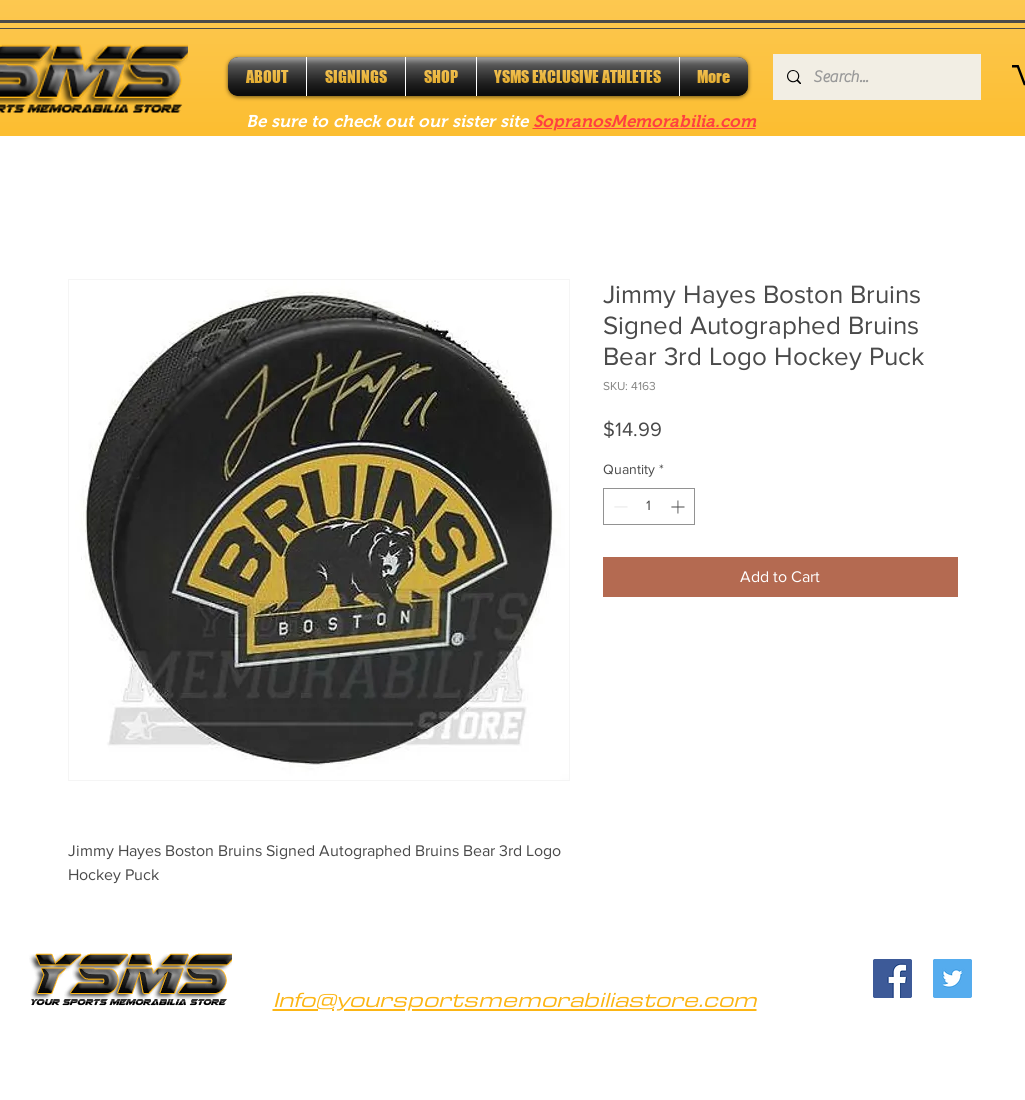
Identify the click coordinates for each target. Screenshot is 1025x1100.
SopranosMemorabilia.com (644, 121)
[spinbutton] (649, 506)
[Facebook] (892, 978)
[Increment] (679, 506)
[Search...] (876, 77)
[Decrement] (618, 506)
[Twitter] (952, 978)
